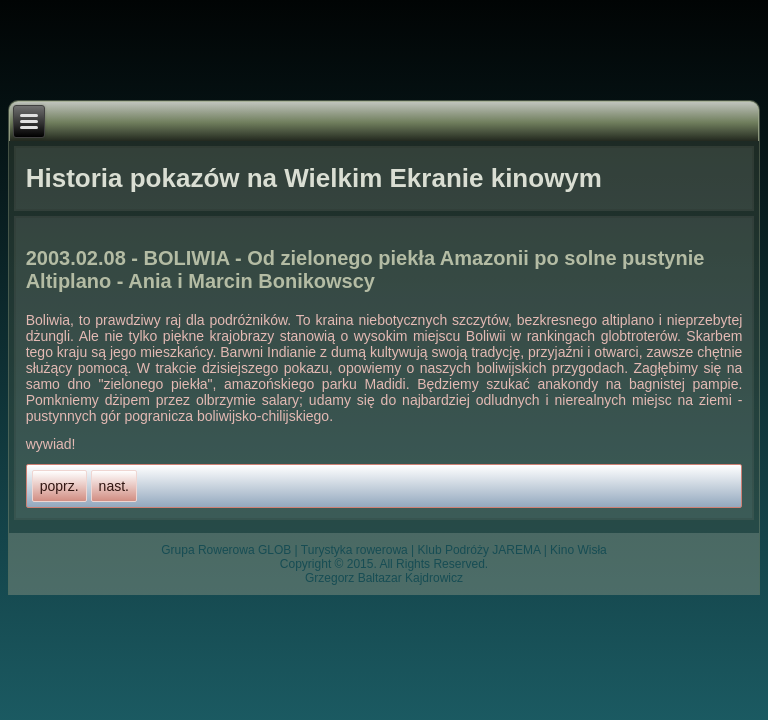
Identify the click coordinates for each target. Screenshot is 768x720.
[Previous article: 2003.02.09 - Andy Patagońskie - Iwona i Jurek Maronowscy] (59, 486)
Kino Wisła (578, 550)
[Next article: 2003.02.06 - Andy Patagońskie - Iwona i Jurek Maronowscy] (114, 486)
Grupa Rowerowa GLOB (226, 550)
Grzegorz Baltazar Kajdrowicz (384, 578)
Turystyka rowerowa (354, 550)
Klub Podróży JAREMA (479, 550)
